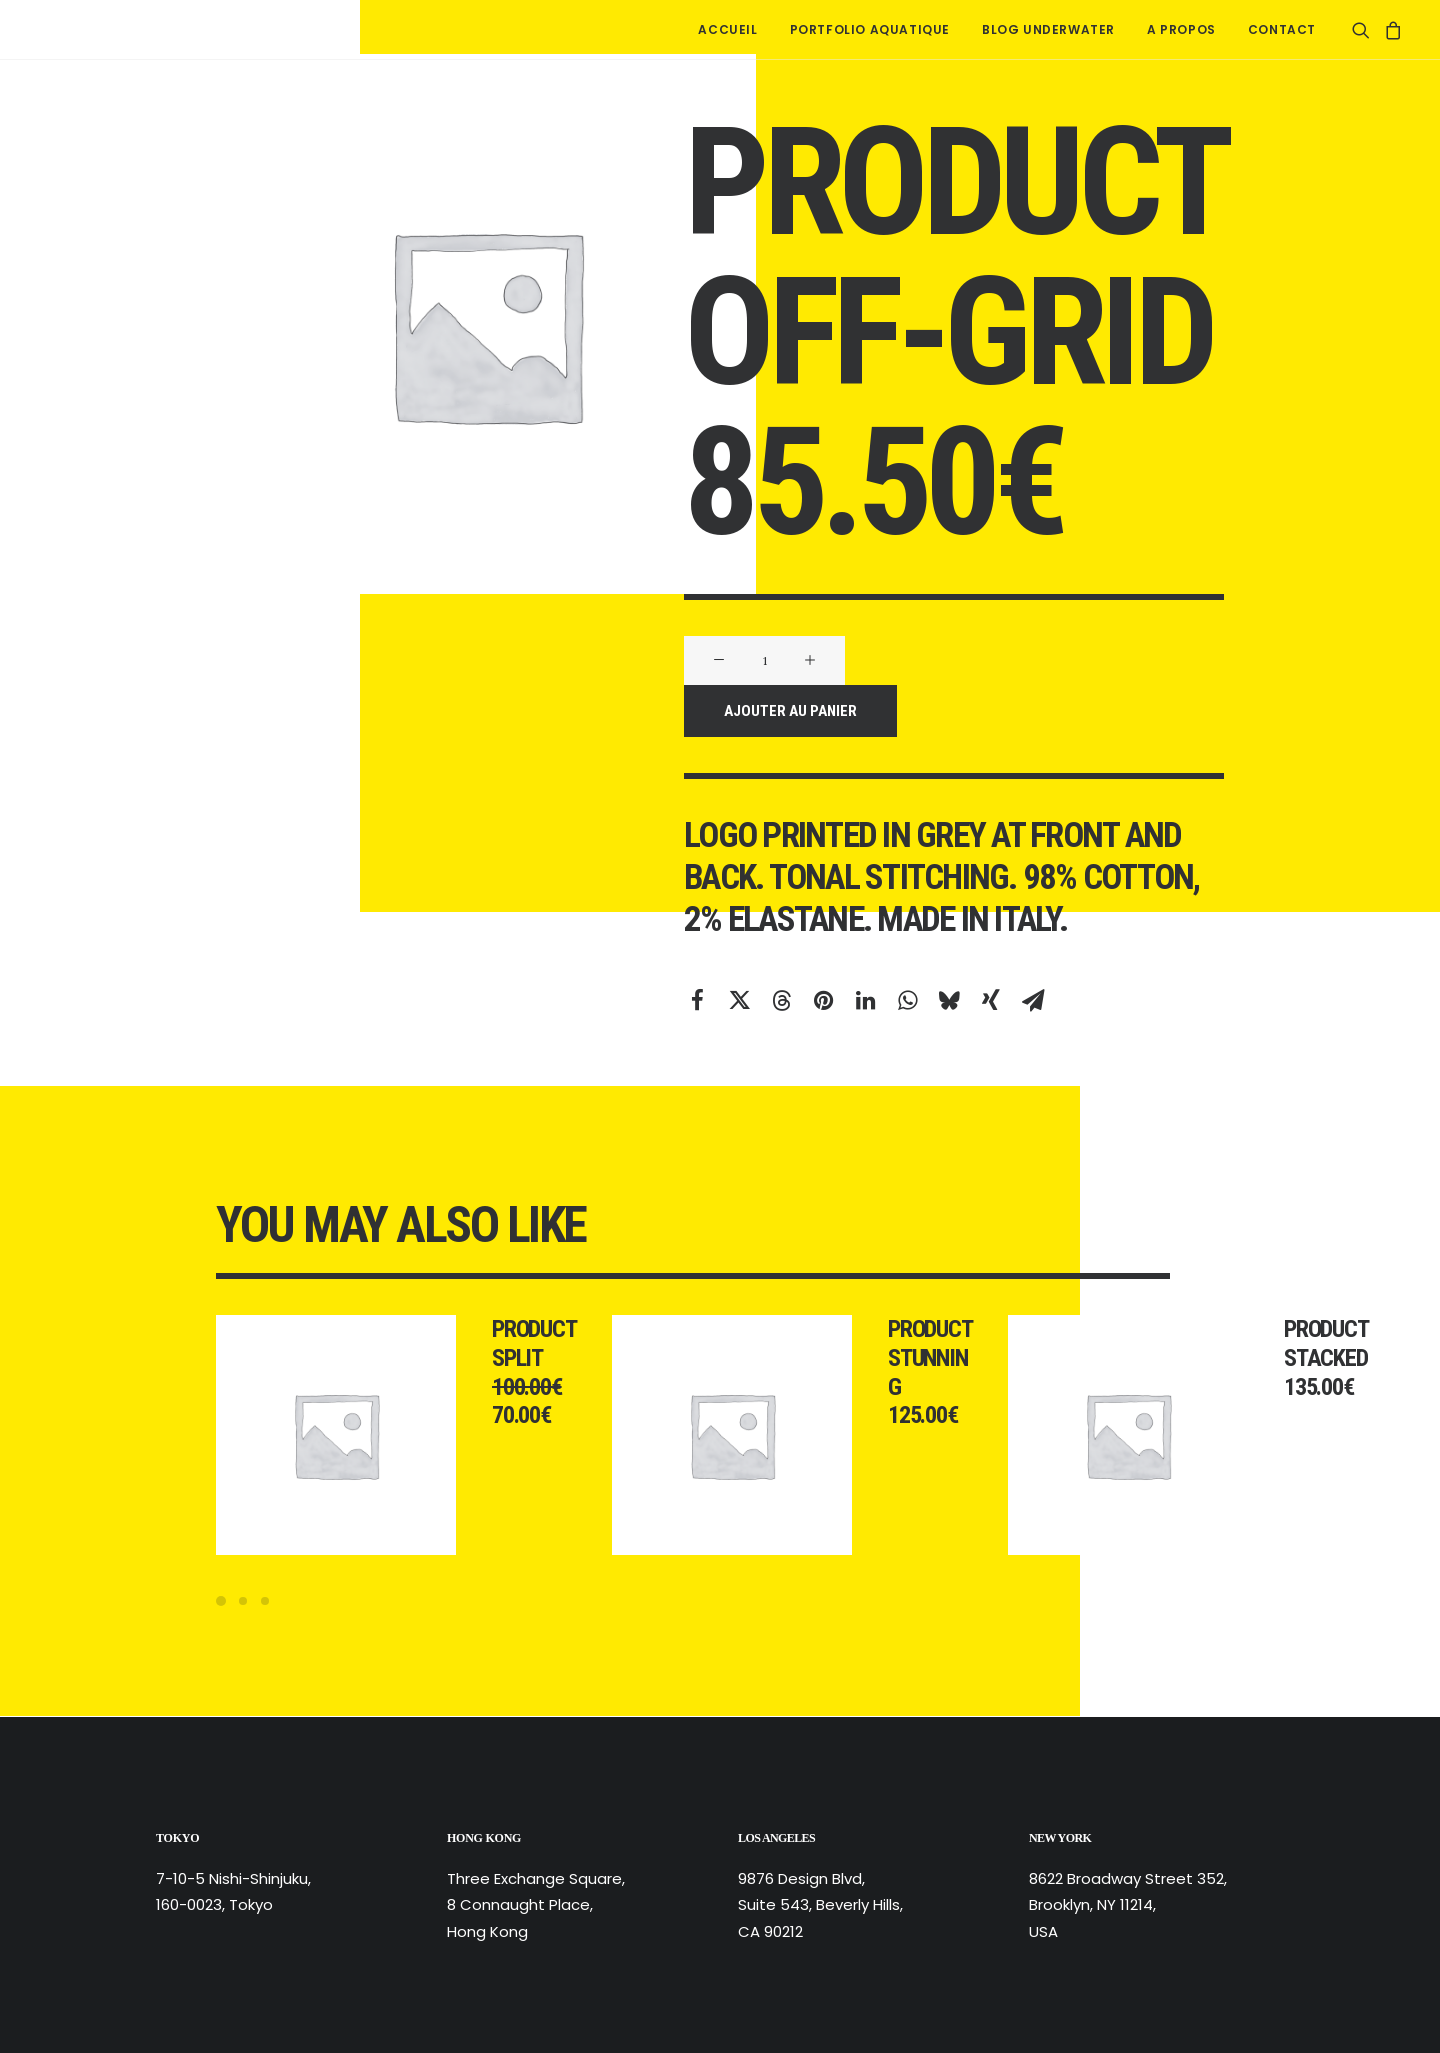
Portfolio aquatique (870, 29)
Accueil (727, 29)
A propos (1181, 29)
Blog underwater (1048, 29)
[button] (1364, 29)
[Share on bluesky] (949, 1000)
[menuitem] (727, 29)
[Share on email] (1033, 1000)
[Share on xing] (991, 1000)
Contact (1282, 29)
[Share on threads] (781, 1000)
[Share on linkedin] (865, 1000)
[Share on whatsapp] (907, 1000)
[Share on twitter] (739, 1000)
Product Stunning (956, 1358)
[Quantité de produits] (764, 660)
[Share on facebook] (697, 1000)
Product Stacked (1352, 1343)
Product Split (560, 1343)
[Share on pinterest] (823, 1000)
